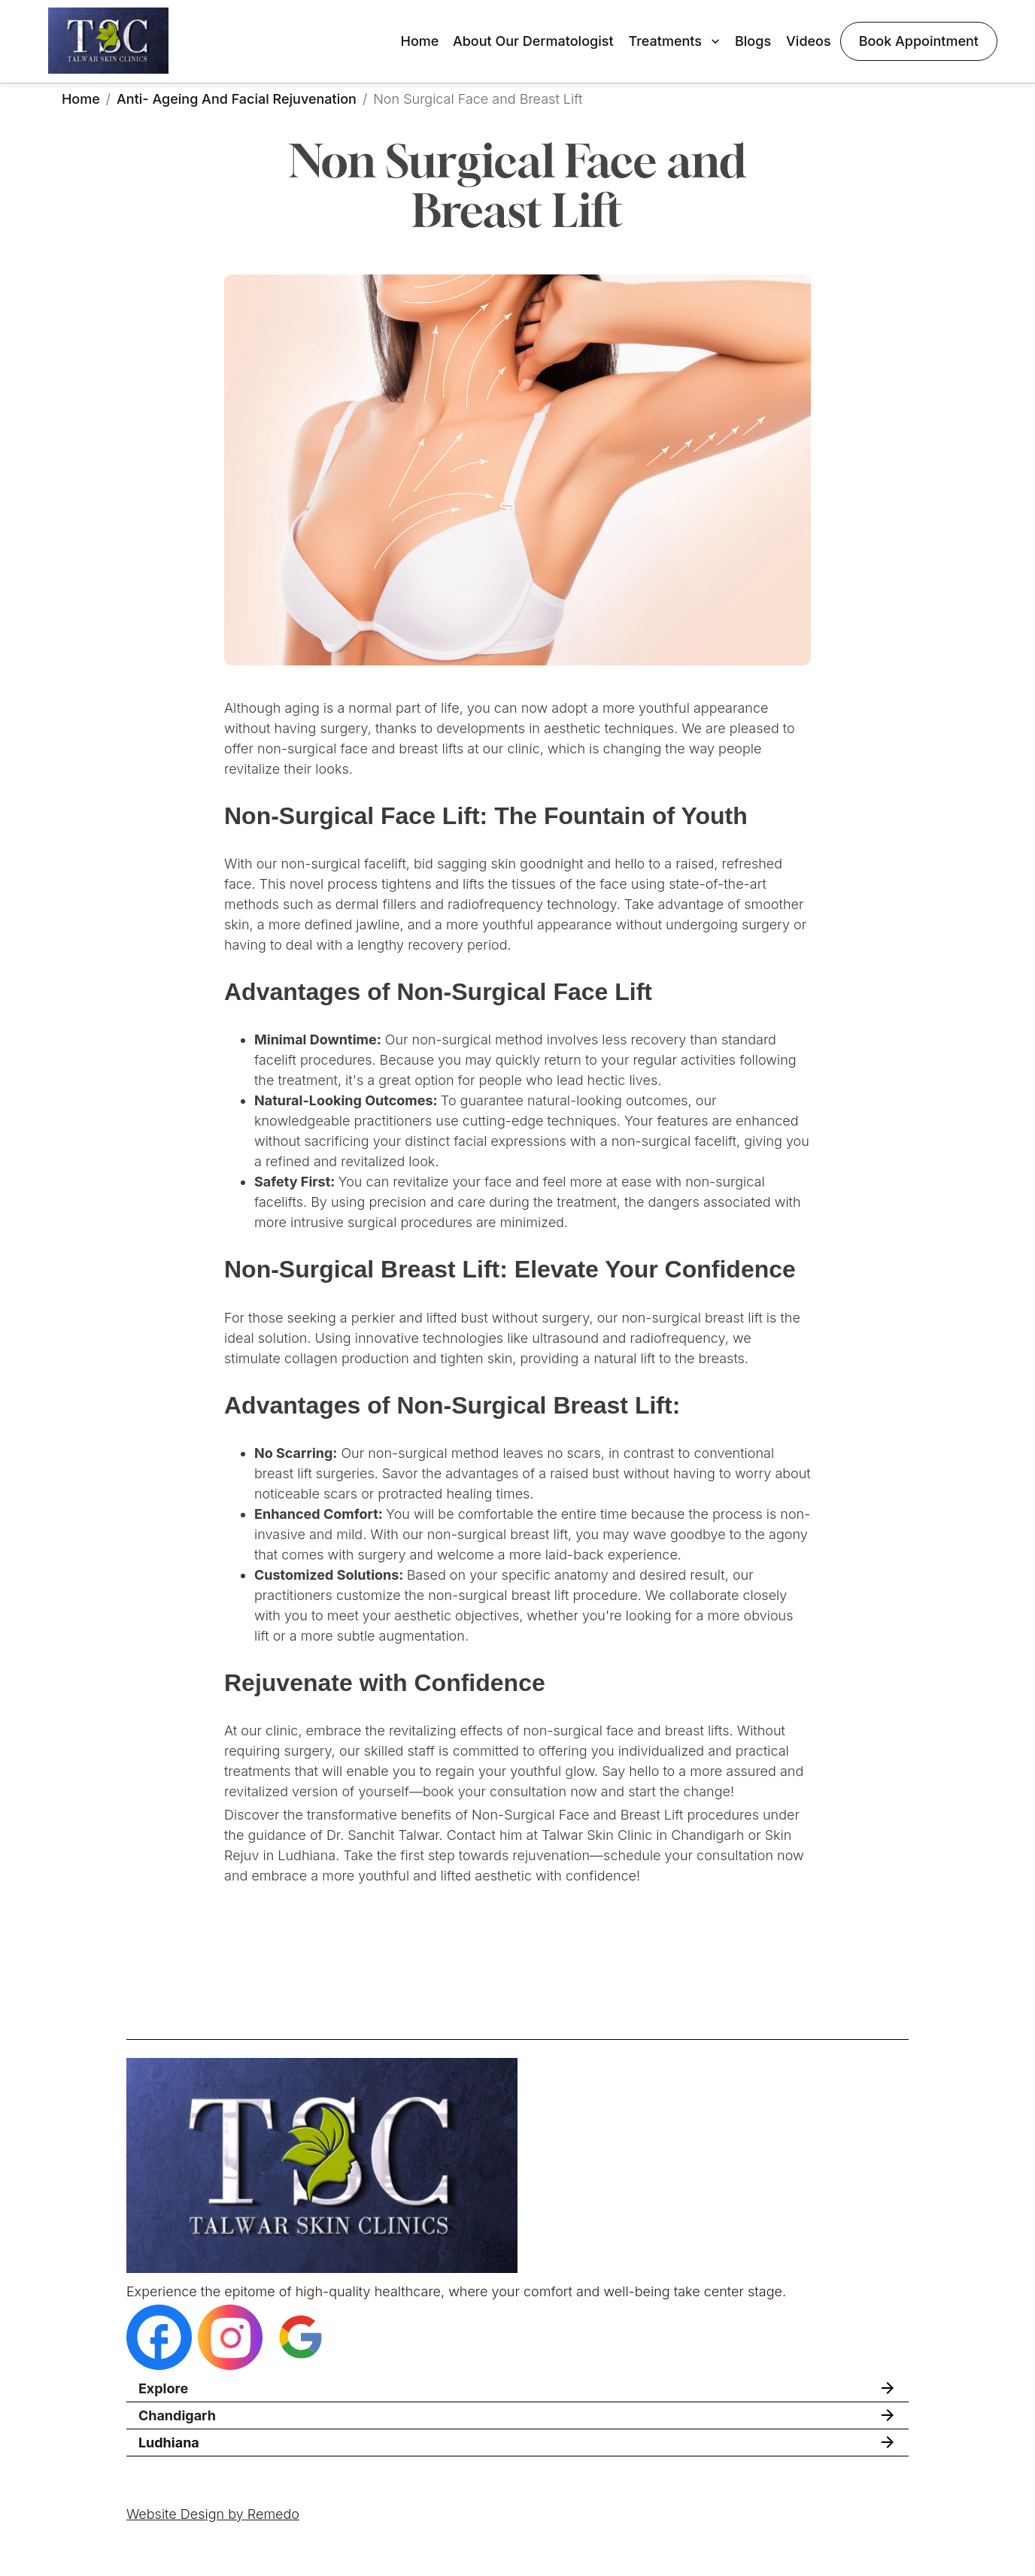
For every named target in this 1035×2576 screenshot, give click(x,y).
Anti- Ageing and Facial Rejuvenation (237, 99)
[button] (517, 2388)
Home (419, 41)
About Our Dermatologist (533, 41)
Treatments (676, 41)
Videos (808, 41)
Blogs (753, 41)
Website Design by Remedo (212, 2514)
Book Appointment (919, 41)
